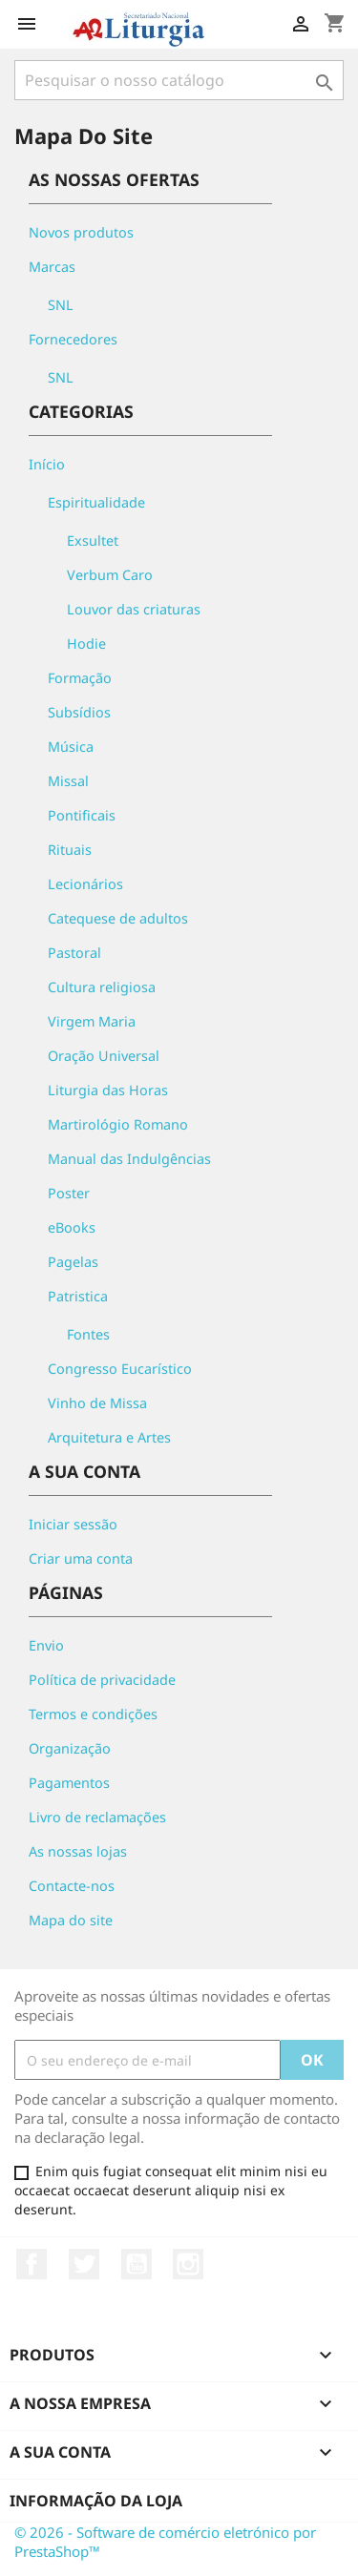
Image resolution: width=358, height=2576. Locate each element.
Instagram (188, 2264)
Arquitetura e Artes (109, 1437)
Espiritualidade (96, 502)
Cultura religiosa (102, 987)
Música (71, 746)
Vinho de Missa (97, 1403)
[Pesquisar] (179, 80)
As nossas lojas (78, 1851)
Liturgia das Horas (108, 1090)
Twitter (84, 2264)
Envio (46, 1645)
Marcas (52, 267)
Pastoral (74, 953)
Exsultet (92, 540)
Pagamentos (69, 1783)
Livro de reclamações (97, 1817)
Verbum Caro (110, 575)
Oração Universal (103, 1056)
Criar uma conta (81, 1558)
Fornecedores (73, 339)
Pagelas (73, 1262)
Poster (69, 1193)
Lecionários (85, 884)
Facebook (31, 2264)
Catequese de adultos (118, 918)
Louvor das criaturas (133, 609)
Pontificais (82, 815)
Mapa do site (71, 1920)
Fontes (88, 1334)
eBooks (71, 1227)
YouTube (136, 2264)
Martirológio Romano (118, 1124)
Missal (68, 781)
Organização (70, 1748)
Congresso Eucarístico (120, 1369)
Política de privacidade (102, 1680)
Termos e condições (93, 1714)
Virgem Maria (92, 1021)
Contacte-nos (72, 1886)
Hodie (86, 643)
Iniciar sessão (73, 1524)
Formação (80, 678)
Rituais (70, 850)
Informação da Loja (96, 2500)
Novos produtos (81, 232)
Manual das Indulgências (129, 1159)
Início (47, 464)
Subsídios (79, 712)
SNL (61, 305)
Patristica (78, 1296)
